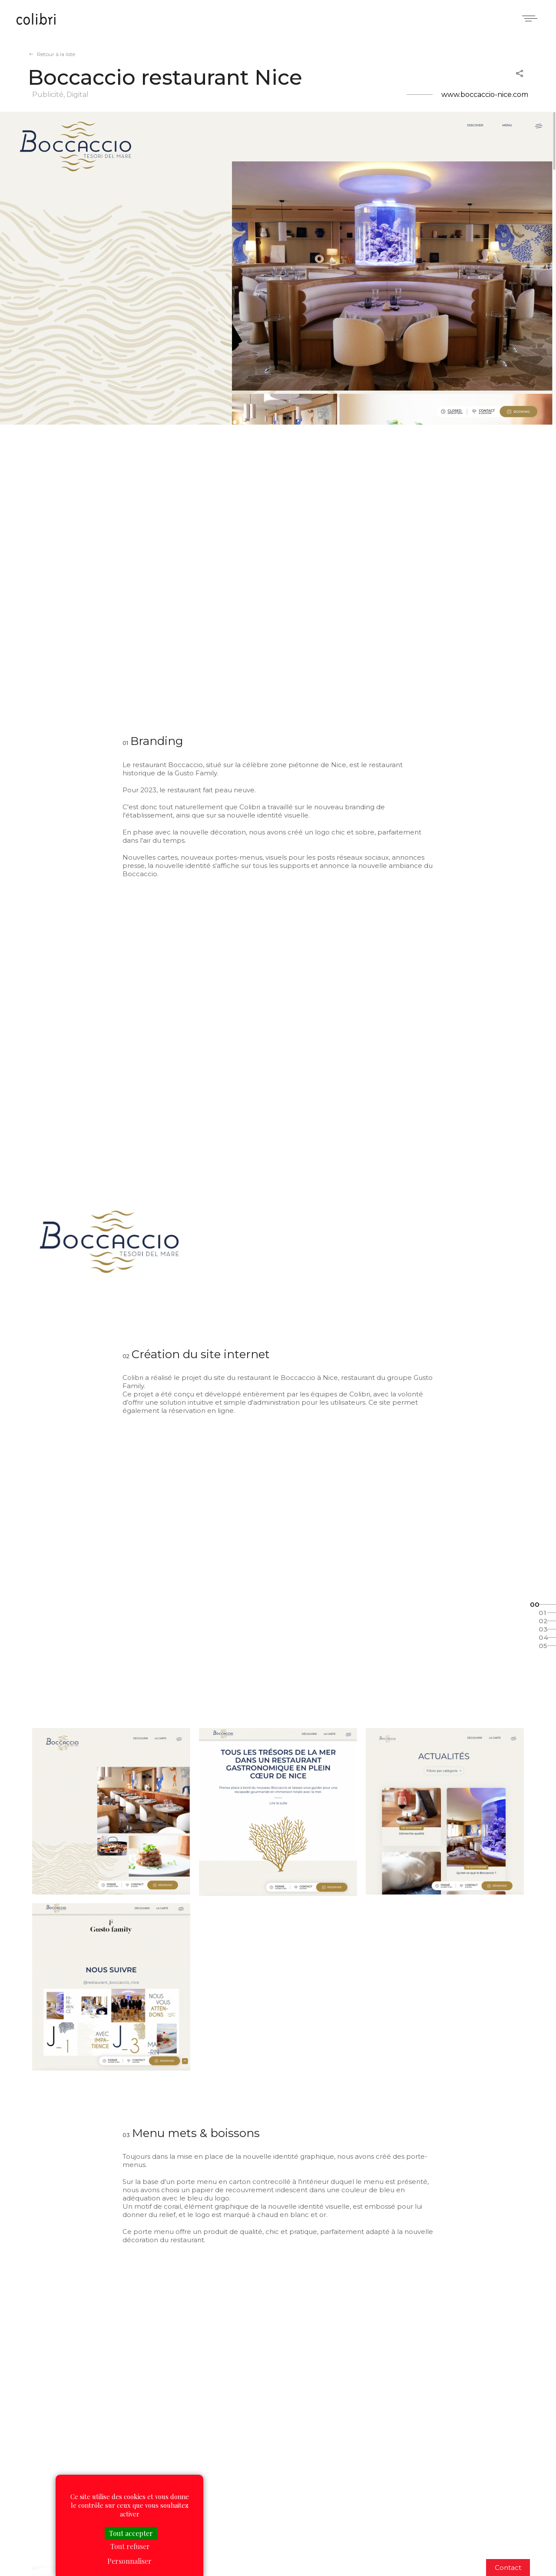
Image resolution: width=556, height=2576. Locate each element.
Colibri (36, 19)
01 (542, 1613)
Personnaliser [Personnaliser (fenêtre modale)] (129, 2561)
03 (543, 1629)
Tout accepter (131, 2533)
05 (543, 1646)
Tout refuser (130, 2546)
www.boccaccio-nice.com (484, 94)
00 (534, 1604)
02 (543, 1621)
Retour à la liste (56, 54)
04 (543, 1637)
